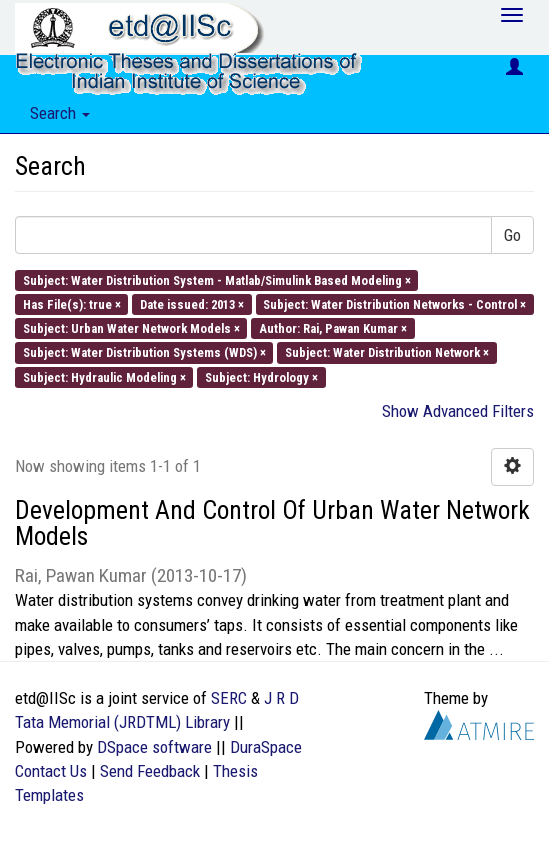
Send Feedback (150, 771)
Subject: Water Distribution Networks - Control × (394, 303)
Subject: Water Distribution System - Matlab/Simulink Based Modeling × (217, 279)
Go (512, 235)
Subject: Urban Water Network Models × (131, 328)
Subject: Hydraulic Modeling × (104, 376)
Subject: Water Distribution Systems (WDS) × (144, 352)
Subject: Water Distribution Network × (387, 352)
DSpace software (154, 747)
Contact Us (51, 771)
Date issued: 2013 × (192, 303)
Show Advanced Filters (458, 411)
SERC (229, 698)
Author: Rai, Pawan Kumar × (333, 328)
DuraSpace (266, 747)
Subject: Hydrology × (261, 376)
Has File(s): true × (72, 303)
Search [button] (60, 113)
